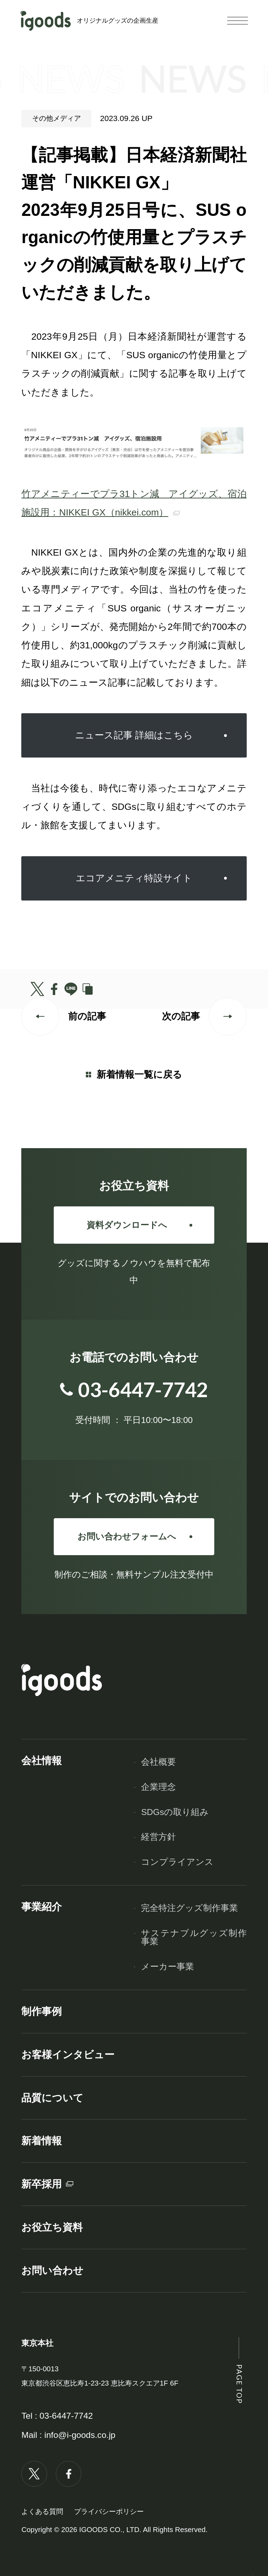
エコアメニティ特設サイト (134, 878)
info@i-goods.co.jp (80, 2435)
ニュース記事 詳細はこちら (134, 735)
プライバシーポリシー (109, 2511)
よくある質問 (42, 2511)
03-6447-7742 (66, 2415)
